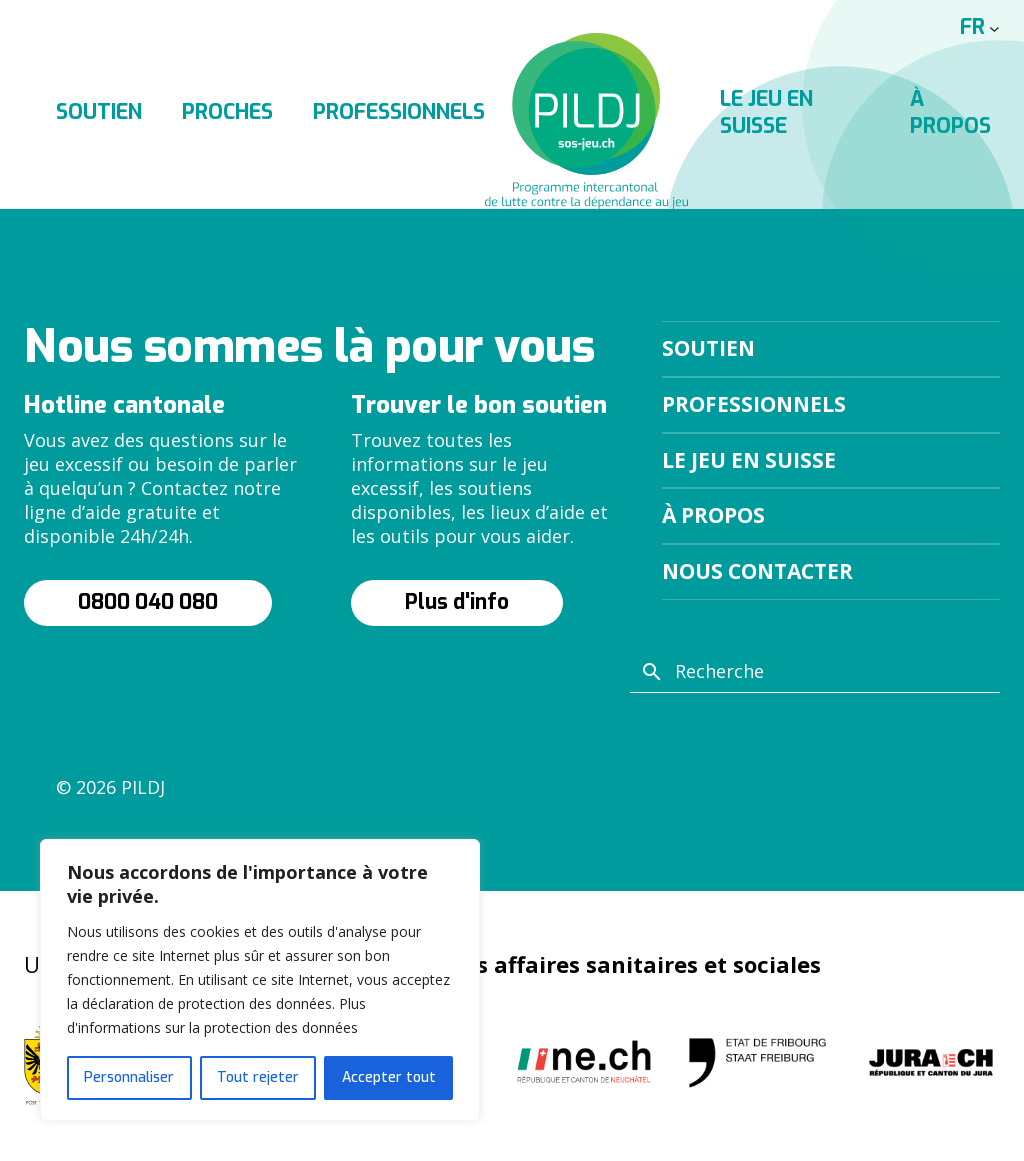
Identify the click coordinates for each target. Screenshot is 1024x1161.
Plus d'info (457, 602)
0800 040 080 (148, 602)
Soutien (99, 112)
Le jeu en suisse (749, 460)
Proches (227, 112)
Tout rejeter (258, 1077)
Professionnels (399, 112)
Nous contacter (757, 571)
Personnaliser (129, 1077)
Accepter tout (389, 1077)
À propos (713, 515)
